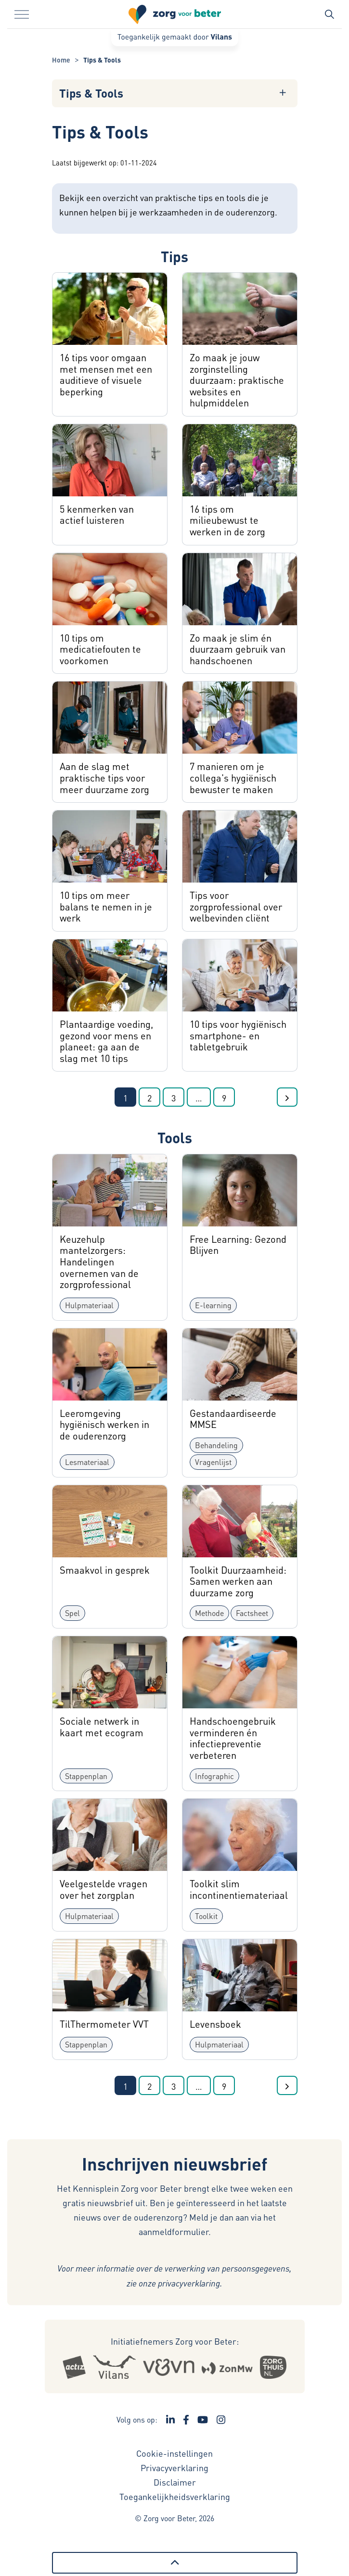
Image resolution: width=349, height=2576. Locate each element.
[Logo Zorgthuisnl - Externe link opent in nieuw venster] (273, 2367)
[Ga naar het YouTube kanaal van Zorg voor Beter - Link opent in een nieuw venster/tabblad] (202, 2419)
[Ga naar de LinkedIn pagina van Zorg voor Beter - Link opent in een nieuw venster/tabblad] (170, 2419)
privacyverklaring (189, 2283)
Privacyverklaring (174, 2467)
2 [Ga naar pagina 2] (149, 1097)
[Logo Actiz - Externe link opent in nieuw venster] (74, 2367)
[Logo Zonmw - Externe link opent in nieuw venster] (227, 2367)
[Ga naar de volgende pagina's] (199, 1097)
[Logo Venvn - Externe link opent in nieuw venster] (169, 2367)
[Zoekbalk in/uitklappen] (329, 14)
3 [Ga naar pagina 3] (173, 1097)
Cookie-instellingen (174, 2453)
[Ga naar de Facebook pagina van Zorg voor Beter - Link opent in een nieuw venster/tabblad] (186, 2419)
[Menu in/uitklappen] (21, 14)
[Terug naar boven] (174, 2563)
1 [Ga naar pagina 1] (125, 1097)
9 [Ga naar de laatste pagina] (224, 1097)
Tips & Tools (91, 93)
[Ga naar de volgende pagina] (287, 1097)
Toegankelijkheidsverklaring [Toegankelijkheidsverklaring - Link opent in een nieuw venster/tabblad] (174, 2496)
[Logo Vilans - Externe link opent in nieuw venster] (115, 2367)
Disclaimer (175, 2482)
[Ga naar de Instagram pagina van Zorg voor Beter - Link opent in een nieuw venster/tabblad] (221, 2419)
